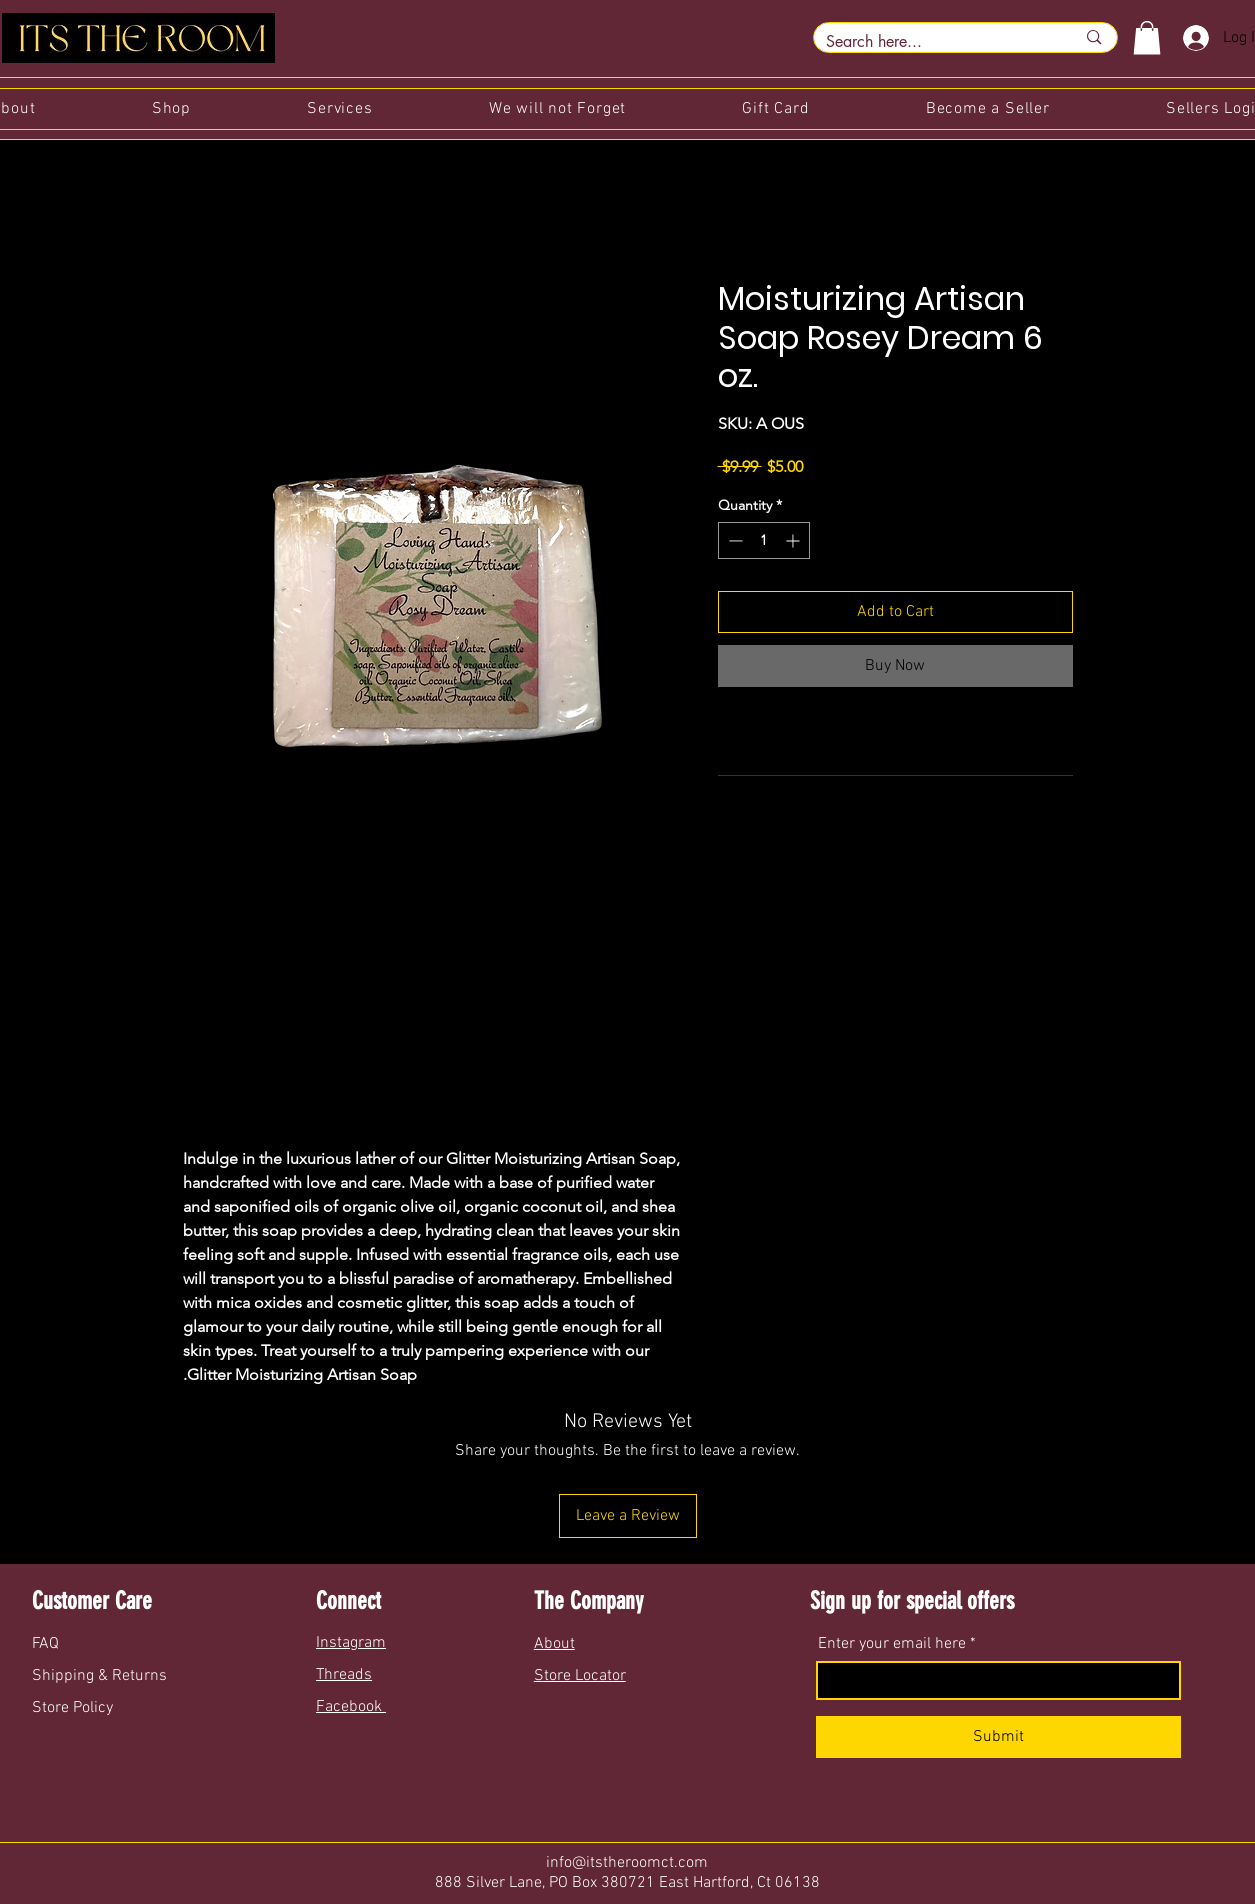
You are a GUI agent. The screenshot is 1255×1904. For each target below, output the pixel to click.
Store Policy (72, 1708)
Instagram (351, 1643)
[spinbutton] (764, 540)
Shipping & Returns (101, 1676)
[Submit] (998, 1737)
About (554, 1644)
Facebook (351, 1707)
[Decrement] (733, 540)
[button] (1147, 37)
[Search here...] (936, 42)
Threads (344, 1675)
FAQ (47, 1644)
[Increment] (794, 540)
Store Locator (580, 1676)
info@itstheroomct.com (627, 1863)
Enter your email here (892, 1644)
